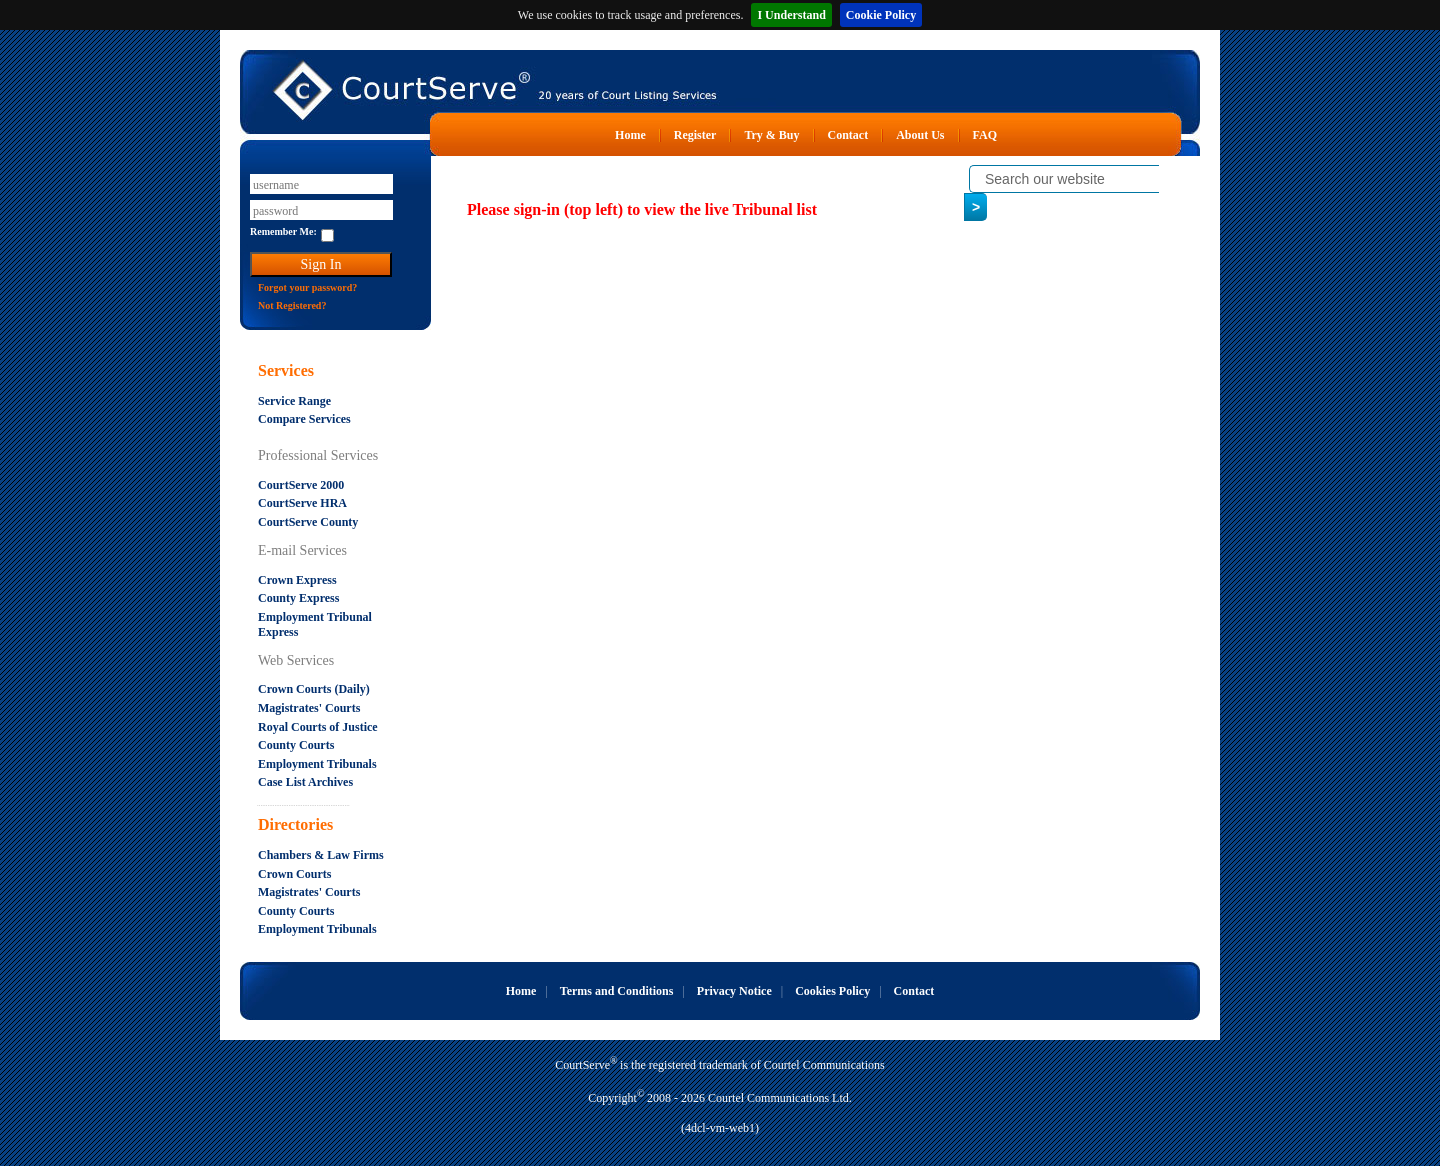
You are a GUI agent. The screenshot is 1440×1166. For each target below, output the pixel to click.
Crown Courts (294, 874)
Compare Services (304, 419)
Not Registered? (292, 305)
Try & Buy (771, 135)
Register (695, 135)
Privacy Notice (734, 991)
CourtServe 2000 (301, 485)
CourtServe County (308, 522)
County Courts (296, 745)
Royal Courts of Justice (318, 727)
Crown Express (297, 580)
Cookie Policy (881, 15)
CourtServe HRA (302, 503)
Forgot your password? (307, 287)
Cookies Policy (832, 991)
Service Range (294, 401)
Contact (848, 135)
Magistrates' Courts (309, 708)
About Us (920, 135)
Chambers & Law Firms (321, 855)
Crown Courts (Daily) (314, 689)
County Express (298, 598)
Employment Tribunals (317, 764)
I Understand (791, 15)
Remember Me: (283, 231)
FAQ (985, 135)
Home (630, 135)
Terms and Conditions (617, 991)
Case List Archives (305, 782)
